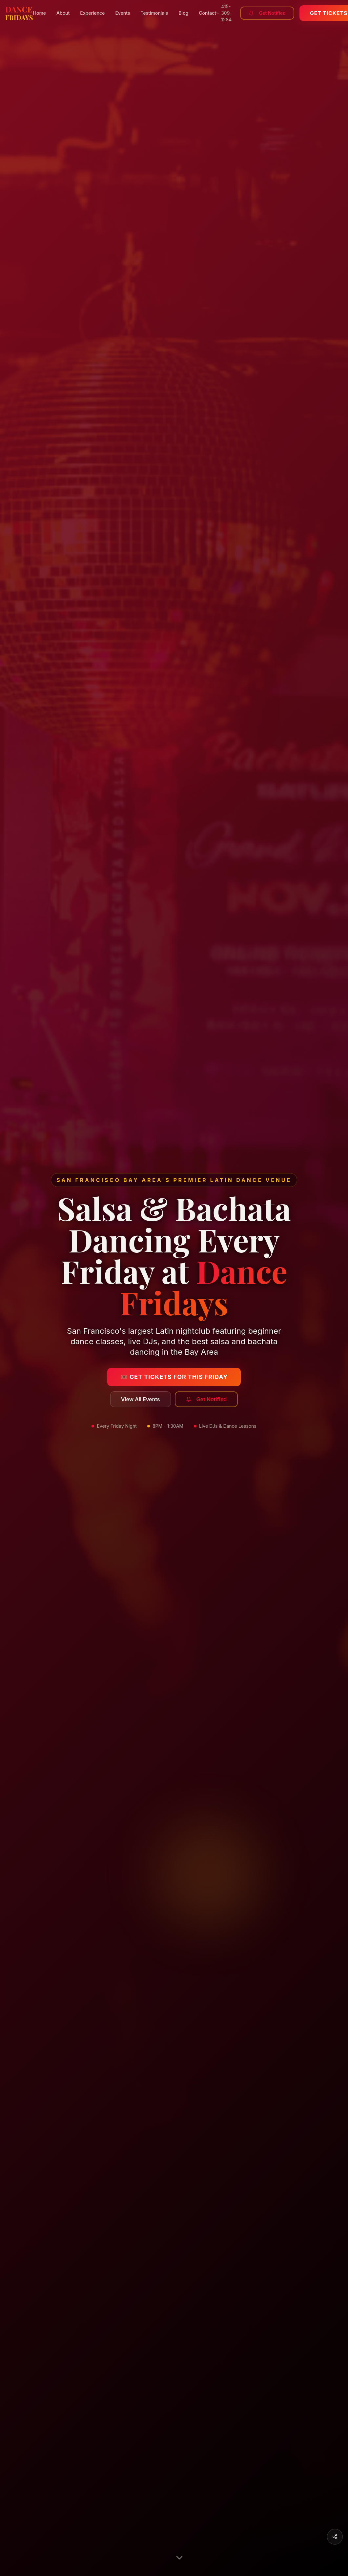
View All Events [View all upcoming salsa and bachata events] (140, 1399)
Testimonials (154, 13)
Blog (183, 13)
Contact (207, 13)
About (63, 13)
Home (39, 13)
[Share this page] (335, 2537)
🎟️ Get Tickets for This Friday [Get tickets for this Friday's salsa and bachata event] (174, 1376)
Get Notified (267, 13)
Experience (92, 13)
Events (122, 13)
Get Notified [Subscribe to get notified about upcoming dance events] (206, 1399)
